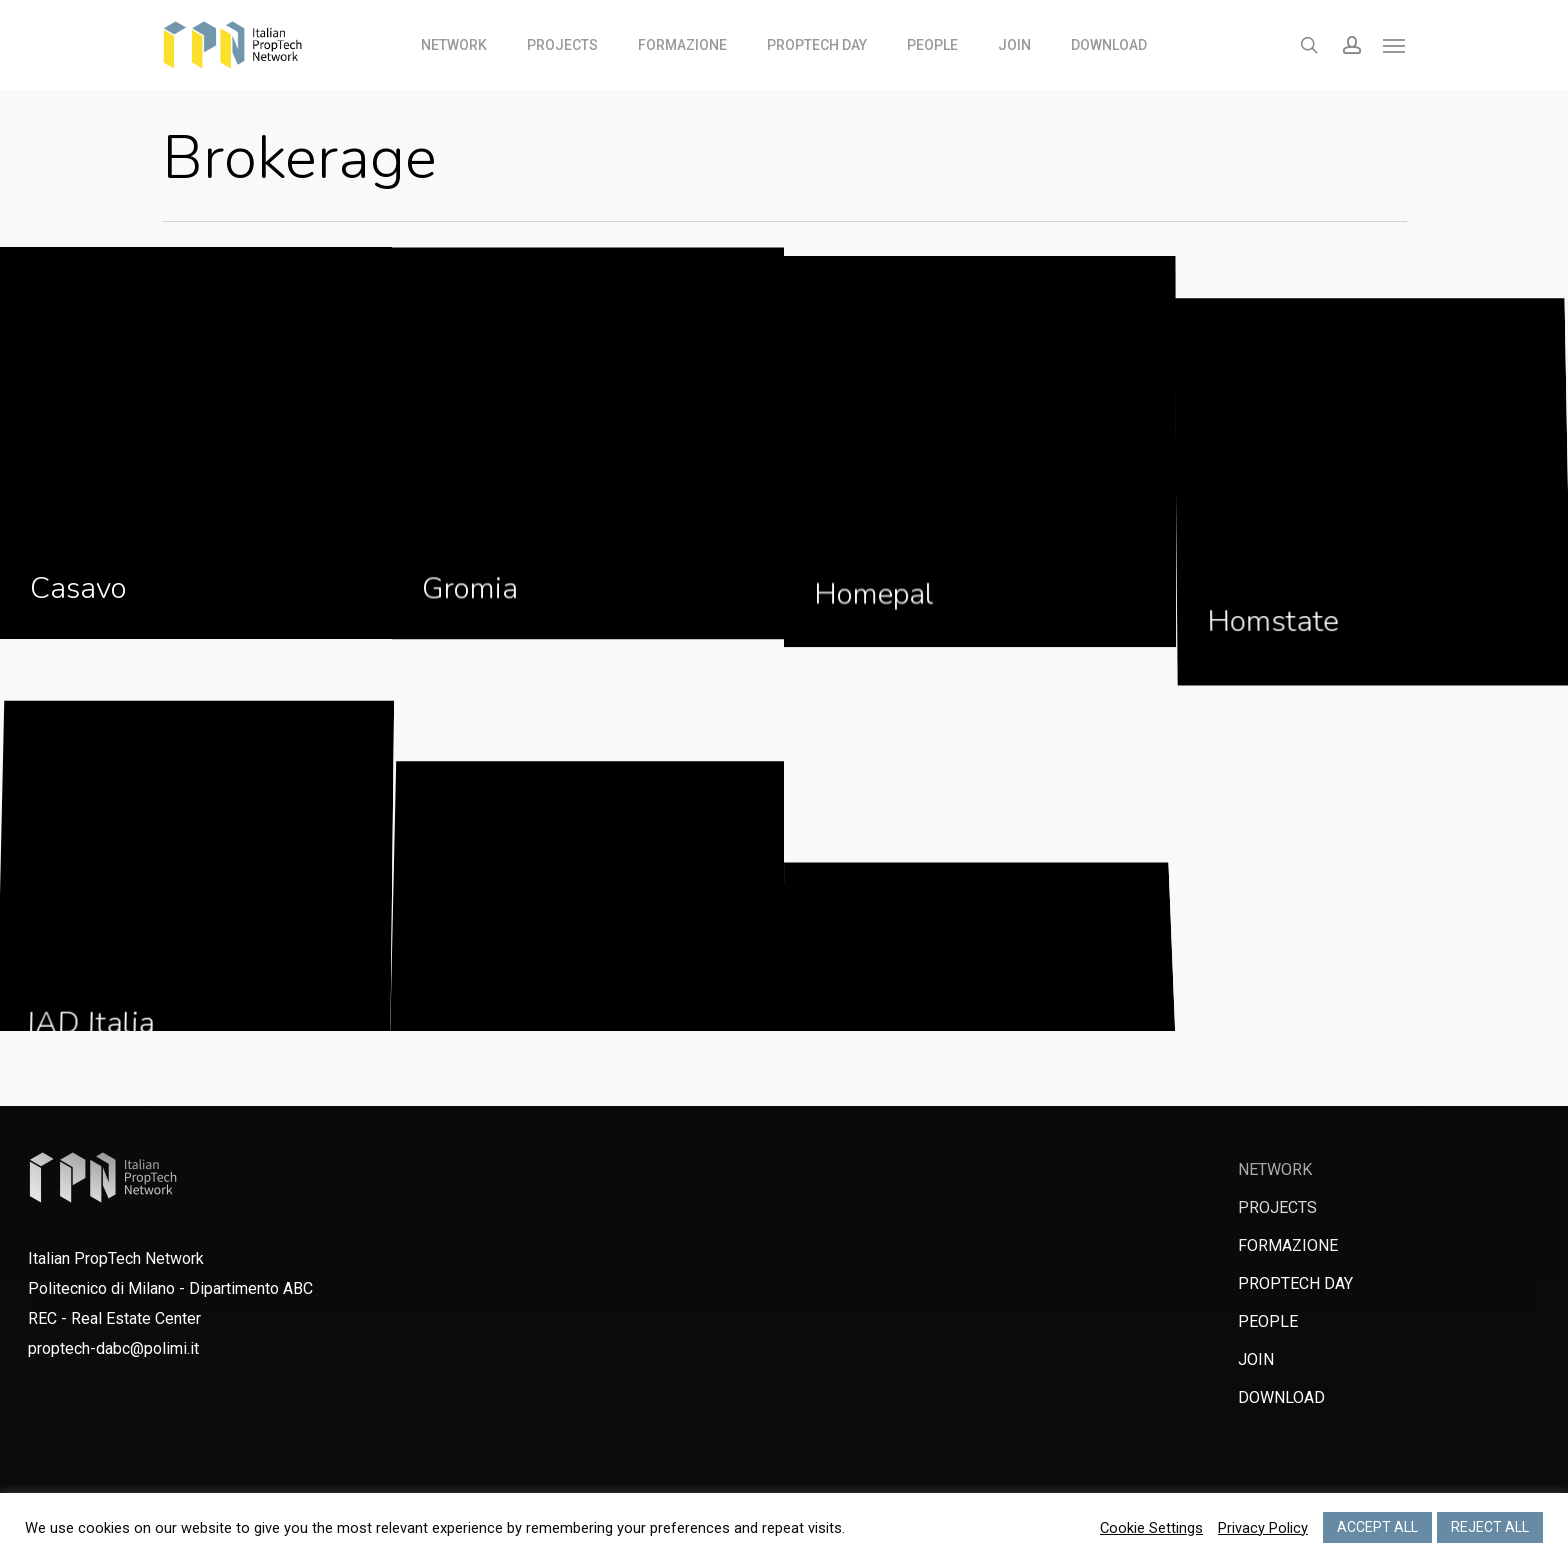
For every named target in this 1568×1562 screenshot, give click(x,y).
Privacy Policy (1263, 1528)
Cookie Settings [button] (1151, 1528)
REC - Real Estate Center (114, 1318)
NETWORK (1275, 1169)
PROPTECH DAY (1295, 1283)
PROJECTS (1277, 1207)
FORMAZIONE (1288, 1245)
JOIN (1256, 1359)
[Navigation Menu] (1395, 45)
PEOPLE (1268, 1321)
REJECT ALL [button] (1490, 1527)
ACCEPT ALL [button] (1377, 1527)
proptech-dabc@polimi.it (113, 1348)
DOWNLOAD (1281, 1397)
